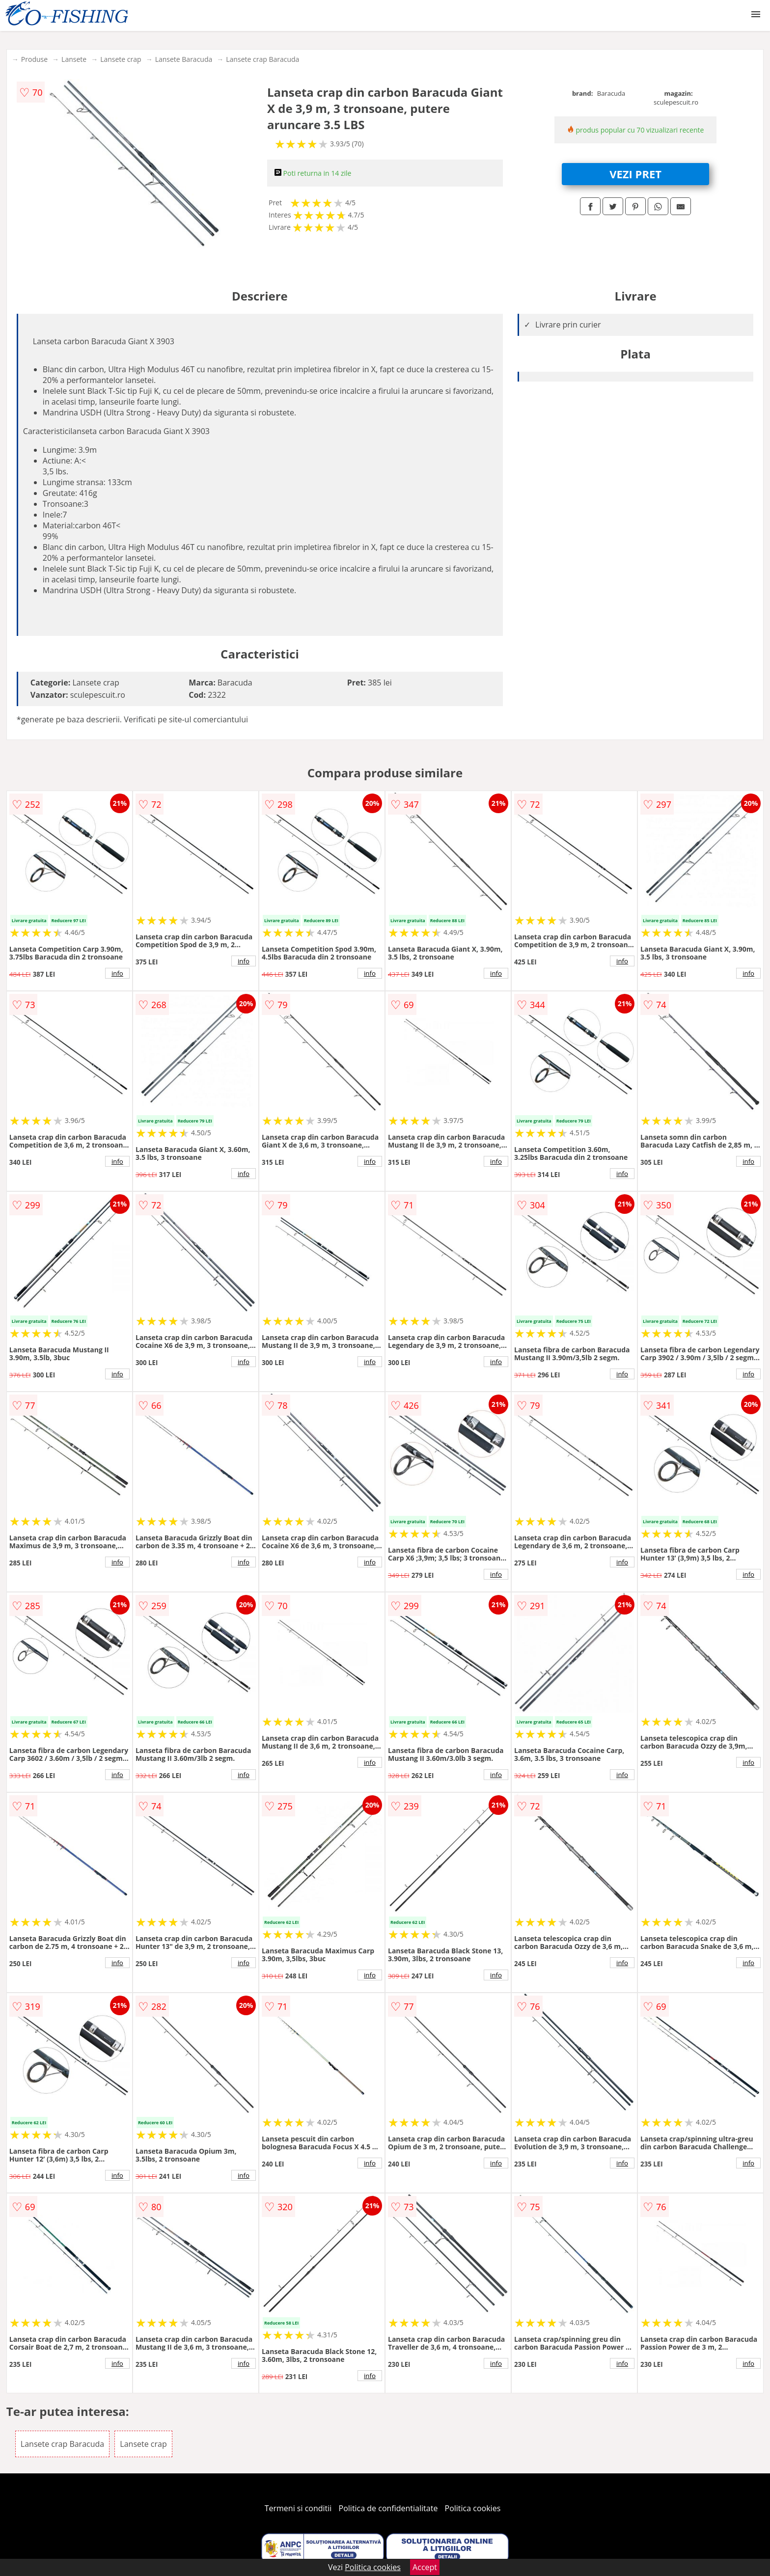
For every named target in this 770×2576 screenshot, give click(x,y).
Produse (34, 59)
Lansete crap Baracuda (262, 59)
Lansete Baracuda (184, 59)
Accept (424, 2567)
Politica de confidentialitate (388, 2508)
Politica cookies (473, 2508)
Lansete (73, 59)
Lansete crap (120, 59)
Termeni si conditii (298, 2508)
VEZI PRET (635, 173)
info (117, 973)
